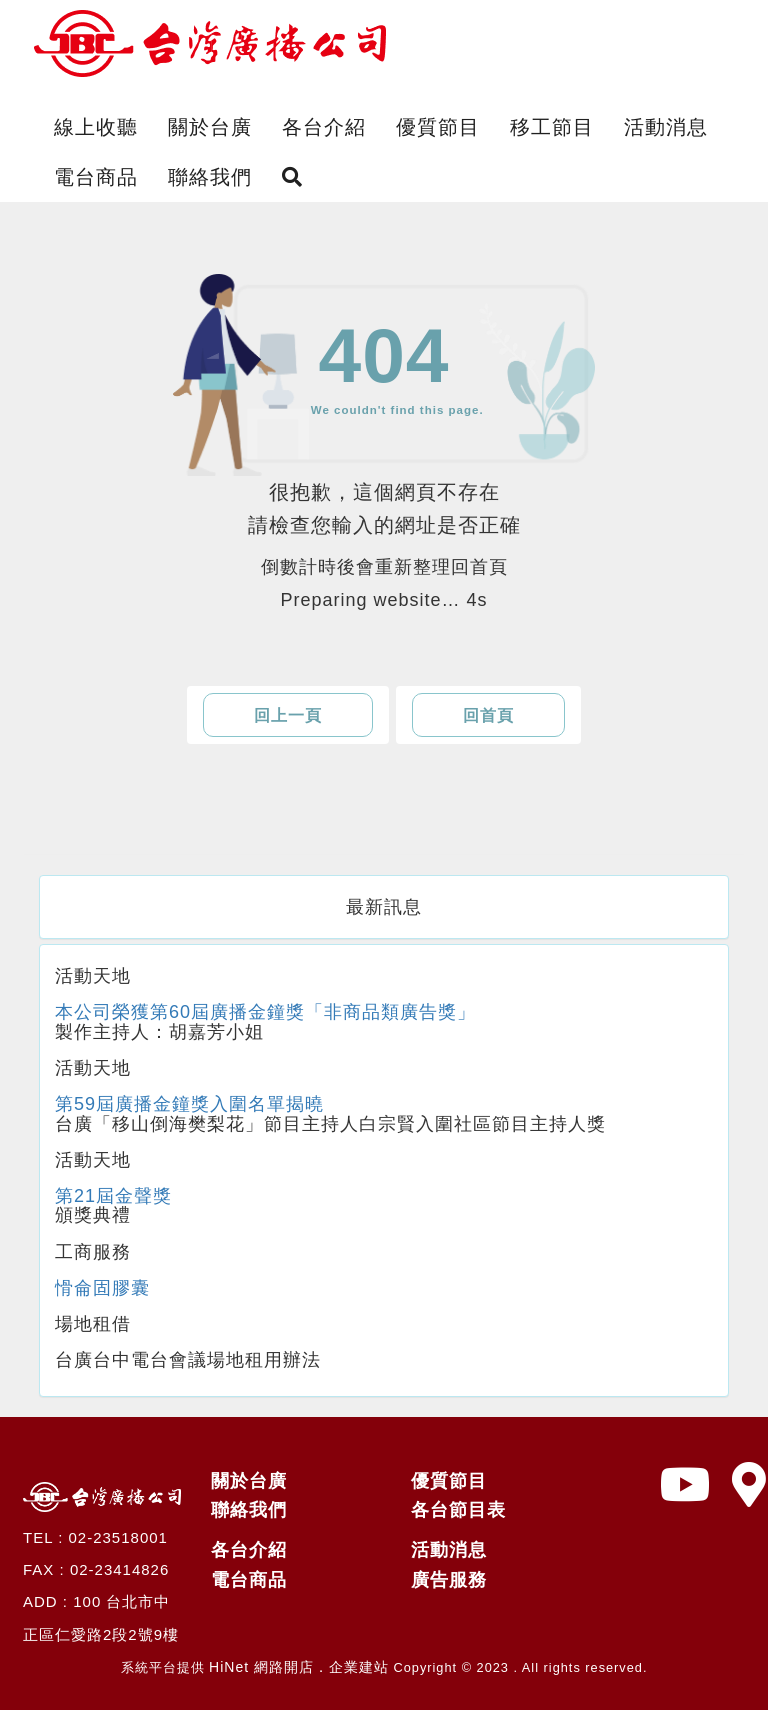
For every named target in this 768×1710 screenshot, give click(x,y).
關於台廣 (210, 127)
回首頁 (488, 715)
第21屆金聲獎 (113, 1196)
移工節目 (552, 127)
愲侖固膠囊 (102, 1288)
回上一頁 (288, 715)
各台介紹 (324, 127)
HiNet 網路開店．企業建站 (299, 1667)
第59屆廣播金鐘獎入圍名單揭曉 (189, 1104)
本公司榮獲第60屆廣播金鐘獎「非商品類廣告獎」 (265, 1012)
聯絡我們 (210, 177)
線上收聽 (96, 127)
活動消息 (666, 127)
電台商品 (96, 177)
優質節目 (438, 127)
